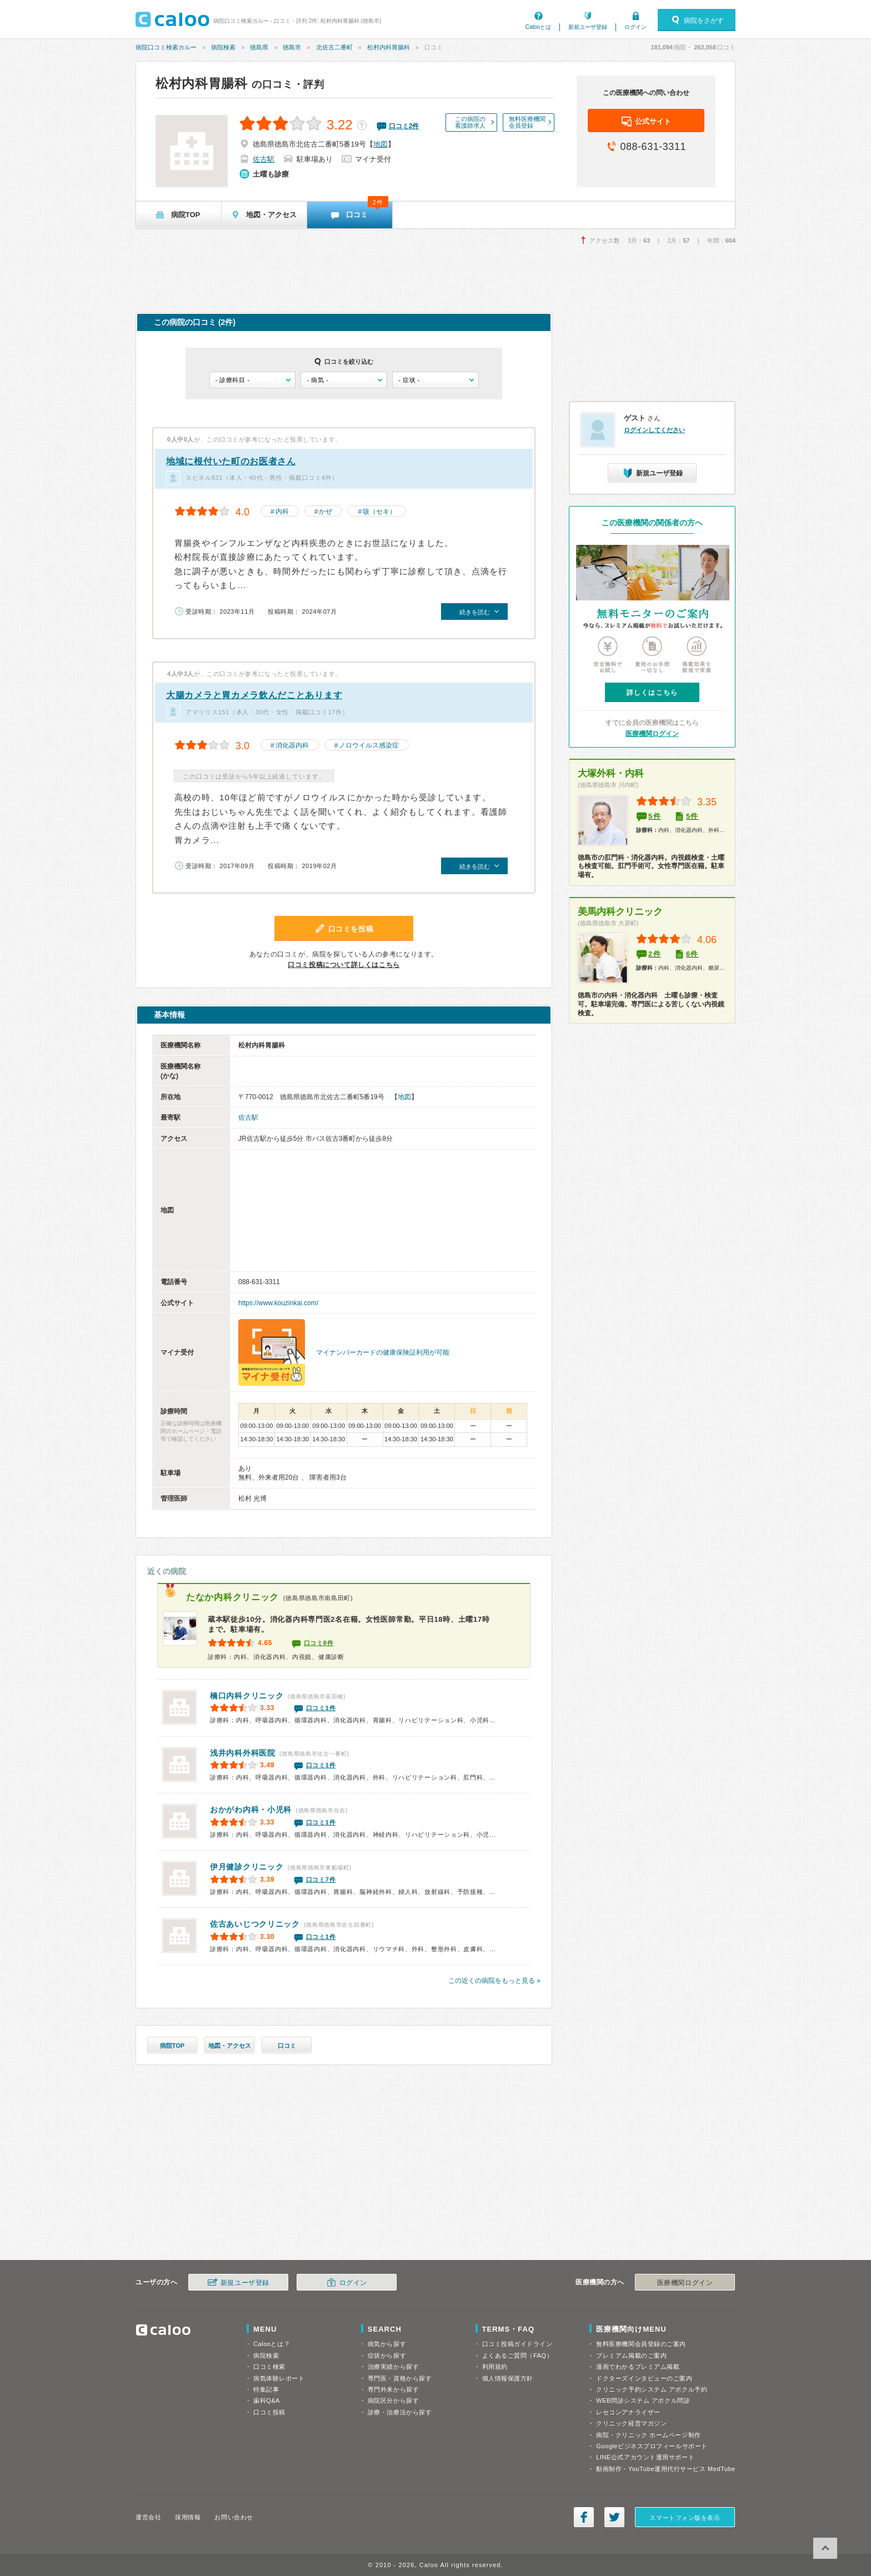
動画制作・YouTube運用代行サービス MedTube (665, 2468)
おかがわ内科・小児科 (251, 1809)
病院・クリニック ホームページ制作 (648, 2435)
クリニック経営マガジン (631, 2423)
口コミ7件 (321, 1879)
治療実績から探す (393, 2366)
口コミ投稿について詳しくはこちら (344, 965)
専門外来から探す (393, 2389)
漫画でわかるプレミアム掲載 (637, 2366)
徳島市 (292, 47)
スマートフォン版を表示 (684, 2517)
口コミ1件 (321, 1708)
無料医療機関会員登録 (527, 122)
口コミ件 (404, 126)
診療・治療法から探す (400, 2412)
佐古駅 (263, 159)
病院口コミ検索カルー (166, 47)
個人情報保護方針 (507, 2378)
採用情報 (188, 2517)
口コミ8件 (319, 1643)
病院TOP (172, 2045)
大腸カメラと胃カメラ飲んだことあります (254, 695)
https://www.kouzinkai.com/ (278, 1303)
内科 (282, 511)
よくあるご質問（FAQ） (517, 2355)
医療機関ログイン (652, 734)
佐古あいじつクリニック (255, 1924)
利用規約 (495, 2366)
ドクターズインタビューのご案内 (644, 2378)
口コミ (287, 2045)
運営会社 (148, 2517)
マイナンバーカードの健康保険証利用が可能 (382, 1352)
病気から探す (387, 2344)
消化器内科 (292, 745)
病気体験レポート (278, 2378)
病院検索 (223, 47)
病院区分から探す (393, 2400)
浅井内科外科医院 (243, 1752)
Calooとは (538, 27)
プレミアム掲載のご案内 (631, 2355)
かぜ (325, 511)
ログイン (635, 27)
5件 (654, 816)
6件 (692, 954)
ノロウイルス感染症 (369, 745)
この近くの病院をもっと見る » (494, 1980)
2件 (654, 954)
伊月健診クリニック (246, 1866)
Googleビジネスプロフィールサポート (651, 2446)
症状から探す (387, 2355)
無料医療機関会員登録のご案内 (641, 2344)
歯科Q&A (266, 2400)
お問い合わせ (233, 2517)
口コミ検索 (269, 2366)
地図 (380, 144)
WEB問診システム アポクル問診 (643, 2400)
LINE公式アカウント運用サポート (645, 2457)
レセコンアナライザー (628, 2412)
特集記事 (266, 2389)
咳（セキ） (379, 511)
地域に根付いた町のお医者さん (231, 461)
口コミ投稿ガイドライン (517, 2344)
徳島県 (259, 47)
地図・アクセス (229, 2045)
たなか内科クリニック (232, 1597)
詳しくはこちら (652, 692)
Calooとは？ (271, 2344)
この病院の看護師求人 (470, 122)
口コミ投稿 (269, 2412)
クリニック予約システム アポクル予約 (651, 2389)
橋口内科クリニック (246, 1695)
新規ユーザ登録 (587, 27)
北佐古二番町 (334, 47)
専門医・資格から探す (400, 2378)
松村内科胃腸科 (388, 47)
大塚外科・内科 (611, 773)
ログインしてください (654, 430)
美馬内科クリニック (620, 911)
